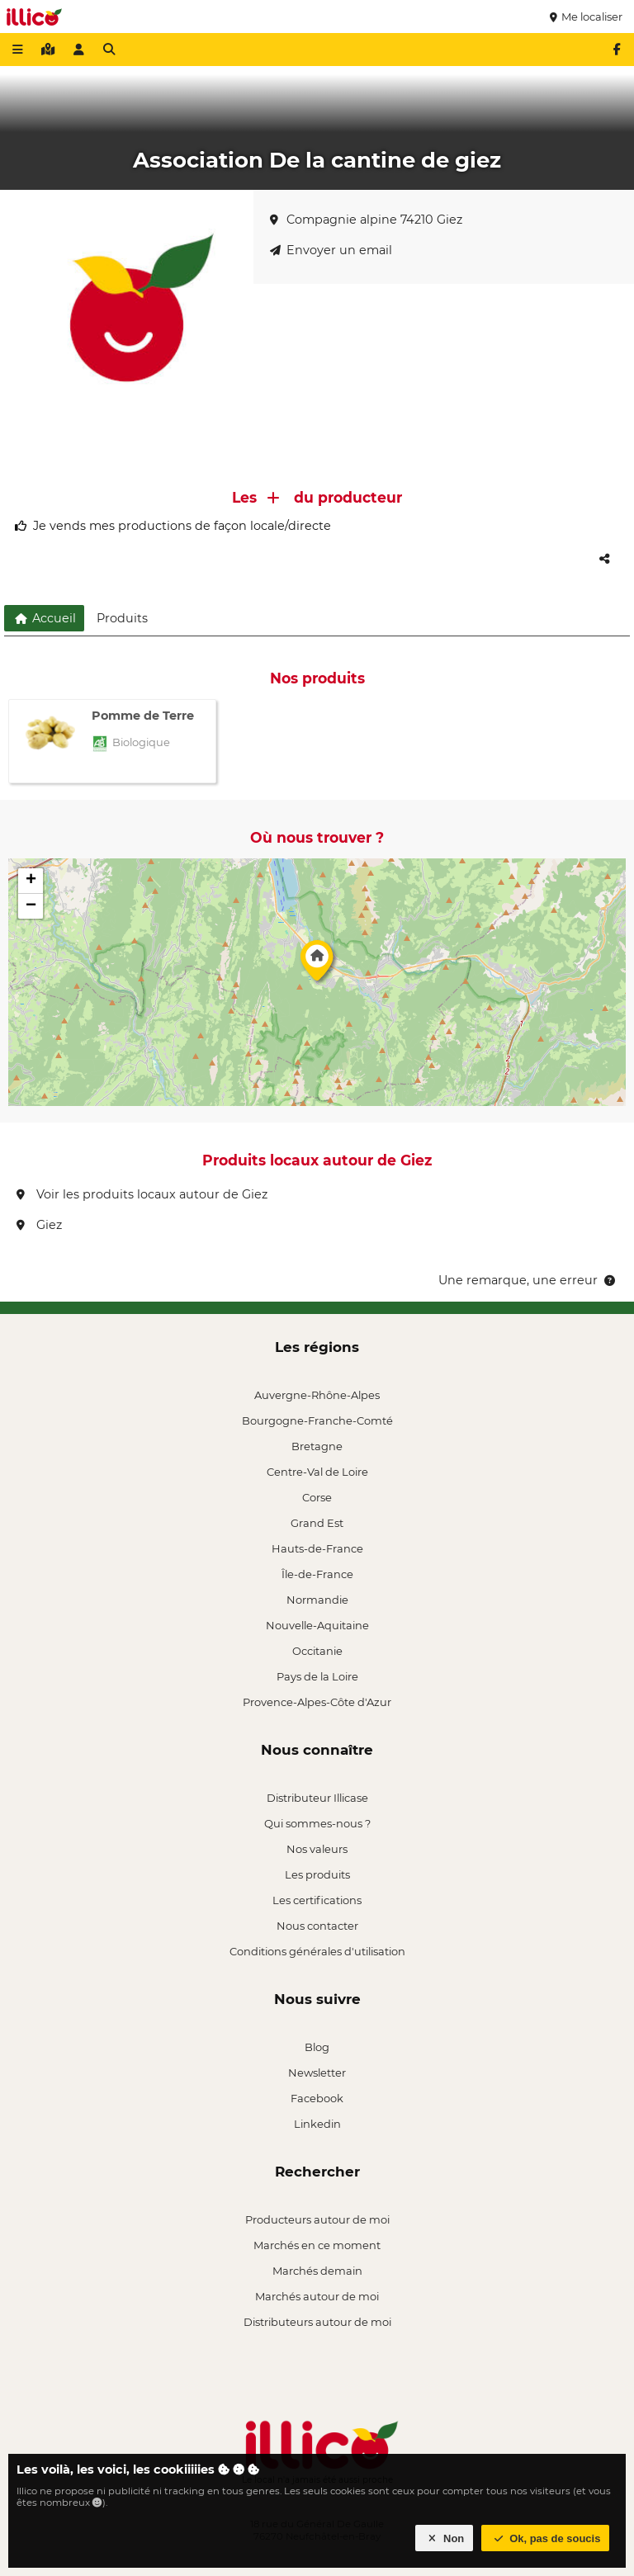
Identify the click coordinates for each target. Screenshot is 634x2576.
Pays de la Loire (317, 1676)
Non (444, 2538)
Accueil (44, 618)
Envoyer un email (331, 250)
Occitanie (317, 1650)
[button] (317, 965)
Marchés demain (317, 2270)
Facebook (317, 2098)
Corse (317, 1497)
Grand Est (317, 1522)
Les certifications (317, 1900)
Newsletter (317, 2072)
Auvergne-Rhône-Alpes (317, 1394)
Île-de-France (317, 1574)
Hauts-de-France (317, 1548)
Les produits (317, 1874)
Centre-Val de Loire (317, 1471)
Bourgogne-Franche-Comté (317, 1420)
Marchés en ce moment (317, 2245)
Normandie (317, 1599)
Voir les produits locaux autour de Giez (142, 1194)
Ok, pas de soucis (545, 2538)
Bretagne (317, 1446)
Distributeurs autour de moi (317, 2321)
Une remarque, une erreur (527, 1280)
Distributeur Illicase (317, 1797)
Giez (39, 1224)
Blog (317, 2047)
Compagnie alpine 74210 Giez (366, 219)
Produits (122, 618)
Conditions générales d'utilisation (317, 1951)
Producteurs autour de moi (317, 2219)
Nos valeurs (317, 1848)
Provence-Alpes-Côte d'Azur (317, 1702)
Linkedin (317, 2123)
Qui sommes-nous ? (317, 1823)
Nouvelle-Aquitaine (317, 1625)
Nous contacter (317, 1925)
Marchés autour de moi (317, 2296)
